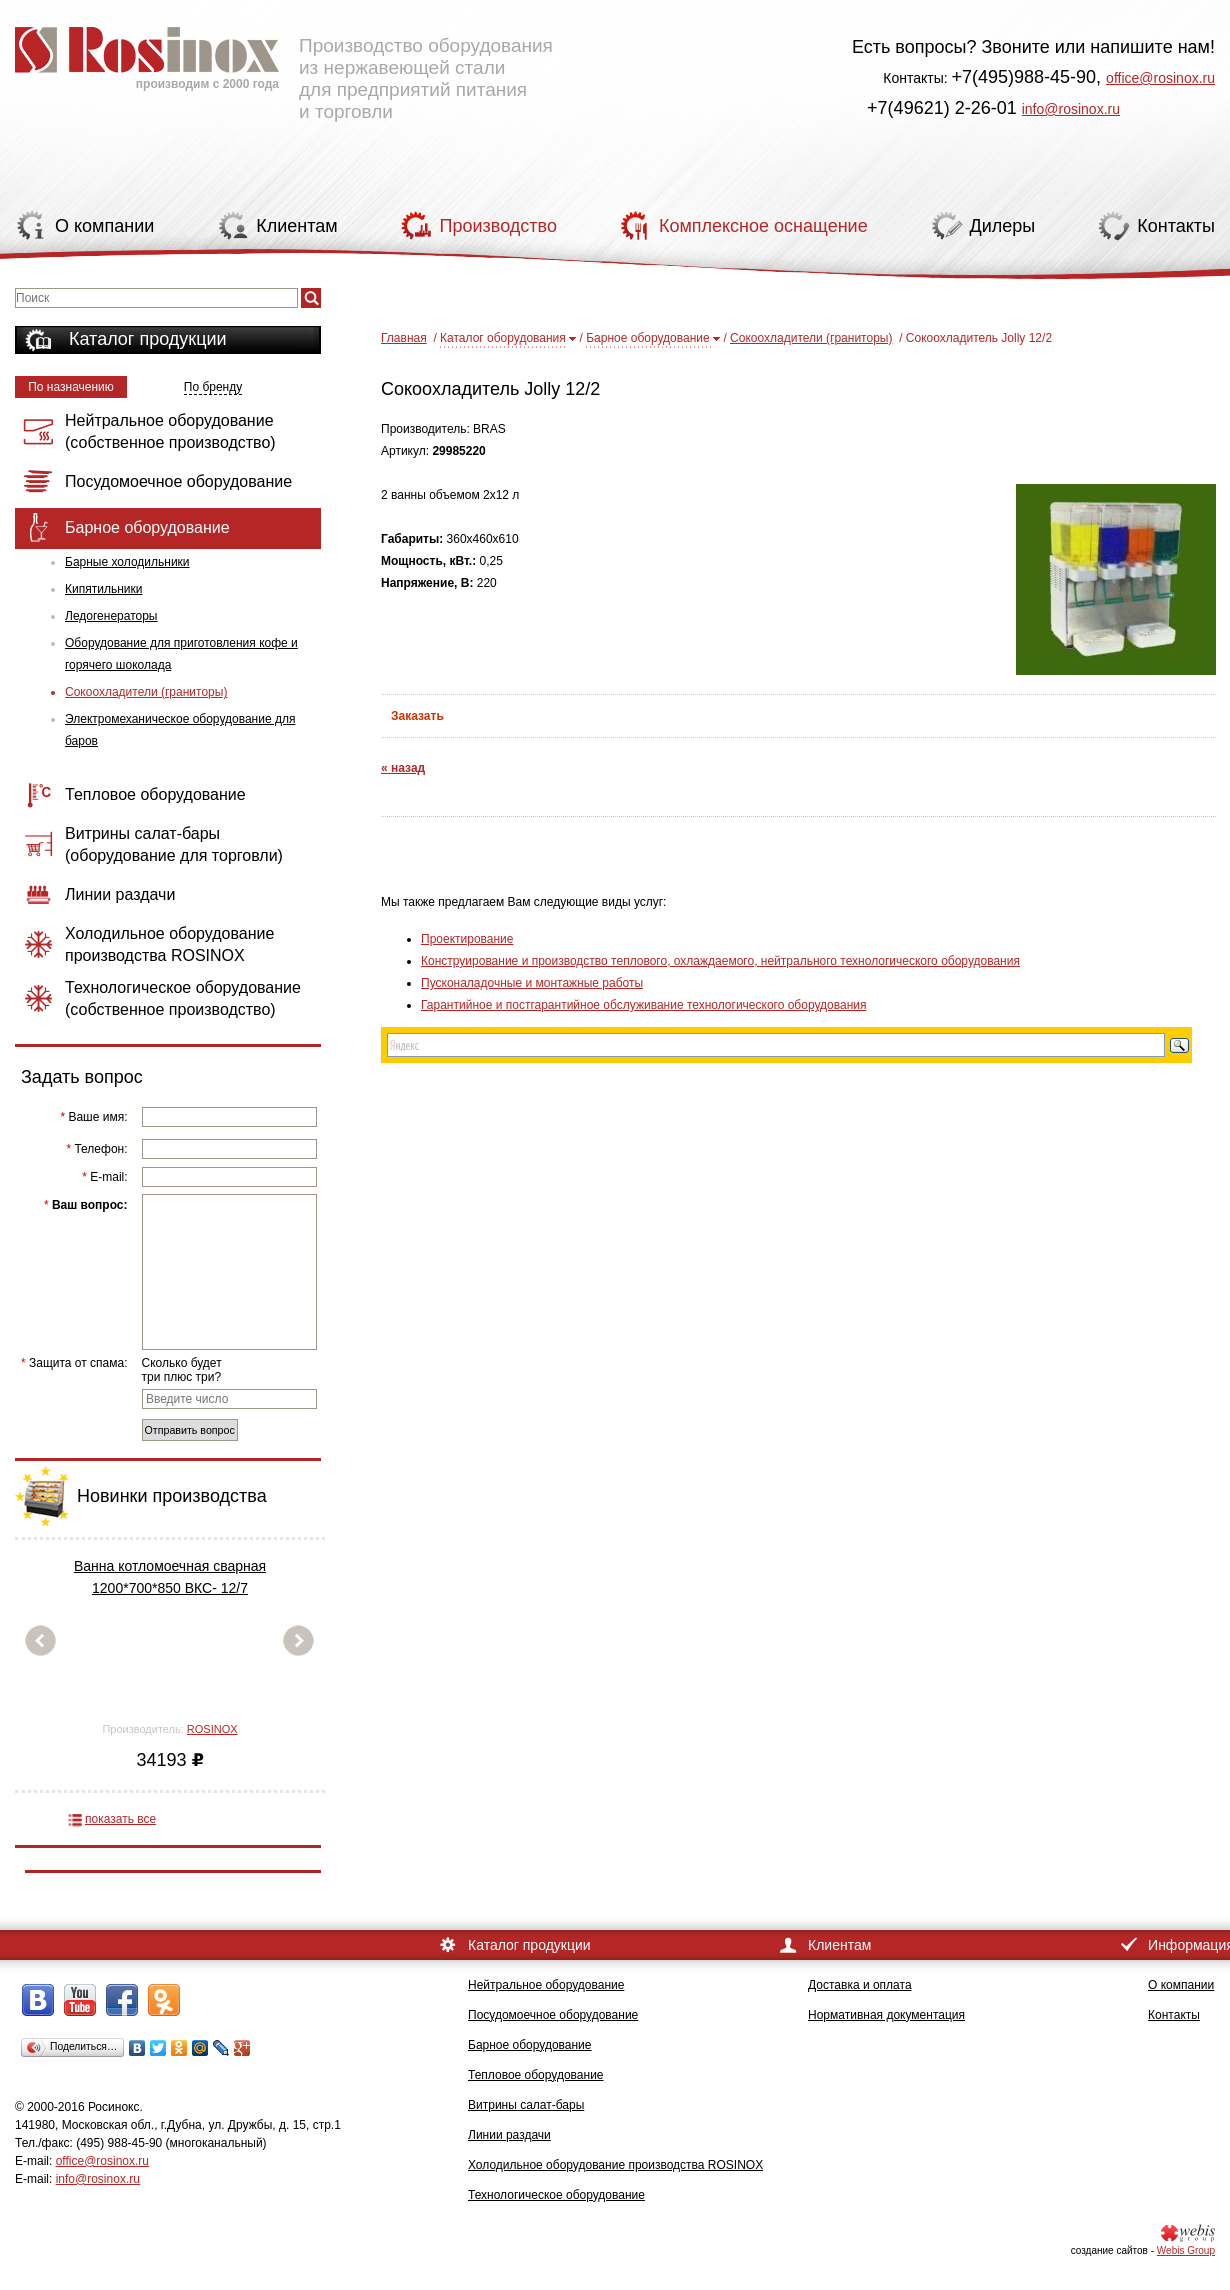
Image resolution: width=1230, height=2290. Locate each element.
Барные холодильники (127, 562)
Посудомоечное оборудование (553, 2015)
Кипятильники (103, 589)
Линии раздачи (509, 2135)
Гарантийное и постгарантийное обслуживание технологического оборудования (643, 1005)
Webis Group (1186, 2250)
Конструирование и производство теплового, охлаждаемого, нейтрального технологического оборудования (720, 961)
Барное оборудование (648, 338)
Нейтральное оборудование (546, 1985)
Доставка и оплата (860, 1985)
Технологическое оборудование (556, 2195)
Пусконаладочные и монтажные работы (532, 983)
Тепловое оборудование (536, 2075)
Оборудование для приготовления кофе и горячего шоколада (181, 654)
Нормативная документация (886, 2015)
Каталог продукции (148, 339)
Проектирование (467, 939)
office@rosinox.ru (1160, 78)
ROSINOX (212, 1729)
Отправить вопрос (190, 1430)
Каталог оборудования (503, 338)
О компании (1181, 1985)
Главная (404, 338)
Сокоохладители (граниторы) (146, 692)
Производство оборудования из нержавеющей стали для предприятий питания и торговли (284, 65)
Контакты (1174, 2015)
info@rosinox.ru (1071, 109)
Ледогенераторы (111, 616)
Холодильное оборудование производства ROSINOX (615, 2165)
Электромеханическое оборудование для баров (180, 730)
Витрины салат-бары (526, 2105)
